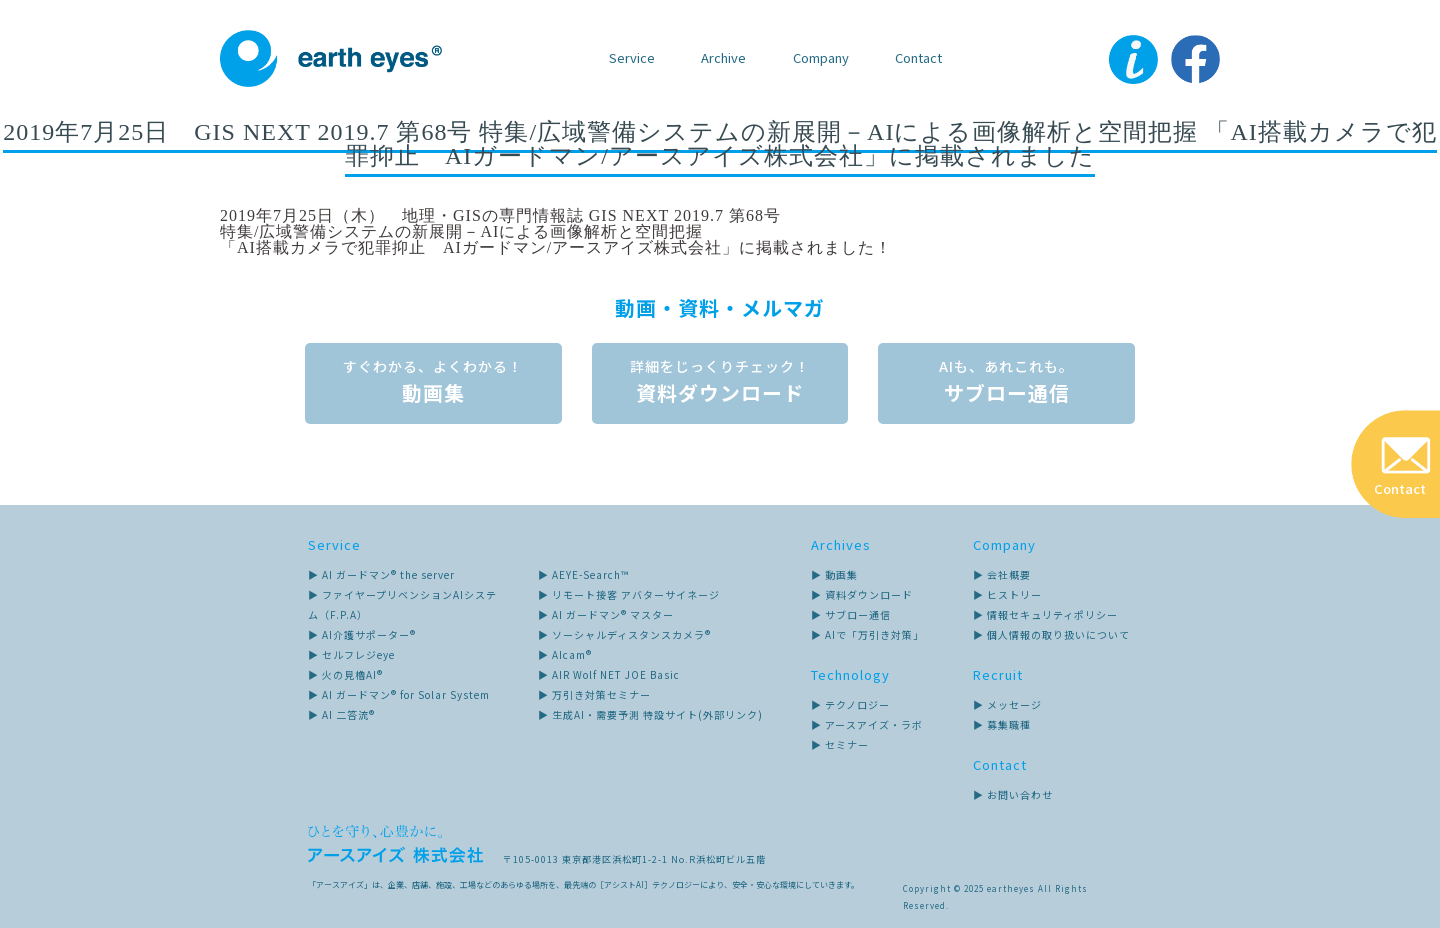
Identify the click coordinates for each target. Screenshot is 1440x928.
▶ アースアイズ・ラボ (867, 723)
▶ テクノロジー (850, 703)
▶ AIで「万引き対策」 (867, 633)
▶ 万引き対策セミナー (594, 693)
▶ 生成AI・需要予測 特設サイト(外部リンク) (650, 713)
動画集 (430, 382)
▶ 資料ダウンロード (862, 593)
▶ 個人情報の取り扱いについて (1051, 633)
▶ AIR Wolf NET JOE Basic (609, 673)
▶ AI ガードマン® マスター (606, 613)
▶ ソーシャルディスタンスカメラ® (624, 633)
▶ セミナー (840, 743)
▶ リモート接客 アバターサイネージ (629, 593)
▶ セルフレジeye (351, 653)
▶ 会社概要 (1002, 573)
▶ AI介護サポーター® (362, 633)
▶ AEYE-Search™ (583, 573)
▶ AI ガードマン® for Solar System (399, 693)
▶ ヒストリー (1007, 593)
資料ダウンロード (720, 382)
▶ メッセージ (1007, 703)
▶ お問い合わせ (1013, 793)
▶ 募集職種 (1002, 723)
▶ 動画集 (834, 573)
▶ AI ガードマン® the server (381, 573)
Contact (918, 57)
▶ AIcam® (565, 653)
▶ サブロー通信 (851, 613)
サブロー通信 (1010, 382)
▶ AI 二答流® (341, 713)
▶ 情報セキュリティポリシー (1045, 613)
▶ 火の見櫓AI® (345, 673)
